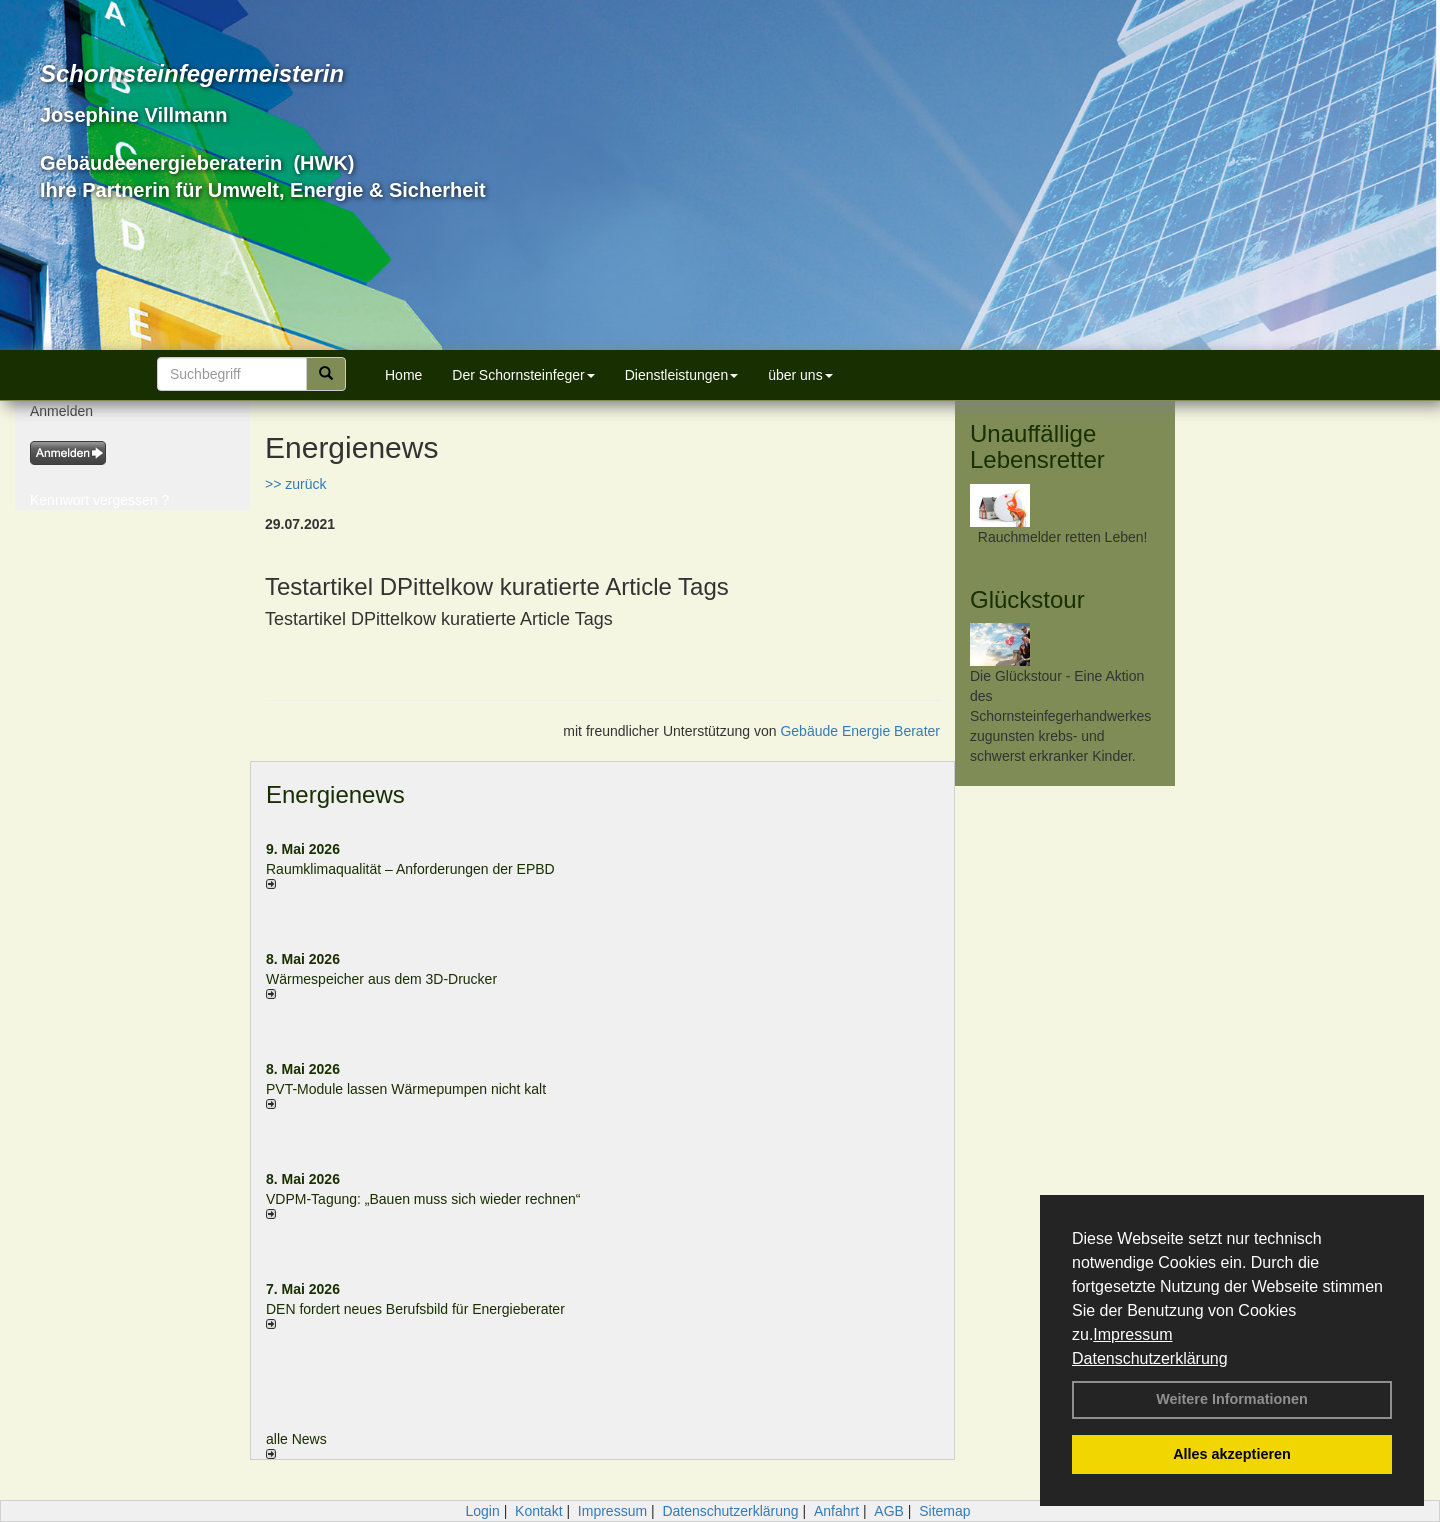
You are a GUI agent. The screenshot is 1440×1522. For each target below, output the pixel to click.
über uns (800, 375)
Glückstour (1027, 599)
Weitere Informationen (1232, 1399)
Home (403, 375)
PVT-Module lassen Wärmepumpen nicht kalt (406, 1089)
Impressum (1132, 1334)
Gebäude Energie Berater (860, 731)
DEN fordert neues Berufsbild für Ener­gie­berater (415, 1309)
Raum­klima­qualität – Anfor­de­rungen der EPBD (410, 869)
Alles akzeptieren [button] (1232, 1454)
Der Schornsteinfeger (523, 375)
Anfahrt (836, 1511)
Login (482, 1511)
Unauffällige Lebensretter (1037, 446)
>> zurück (295, 484)
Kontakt (538, 1511)
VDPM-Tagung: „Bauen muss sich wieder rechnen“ (423, 1199)
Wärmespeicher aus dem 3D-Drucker (381, 979)
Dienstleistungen (682, 375)
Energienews (335, 794)
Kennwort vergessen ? (99, 500)
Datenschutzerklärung (1150, 1358)
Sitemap (944, 1511)
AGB (889, 1511)
